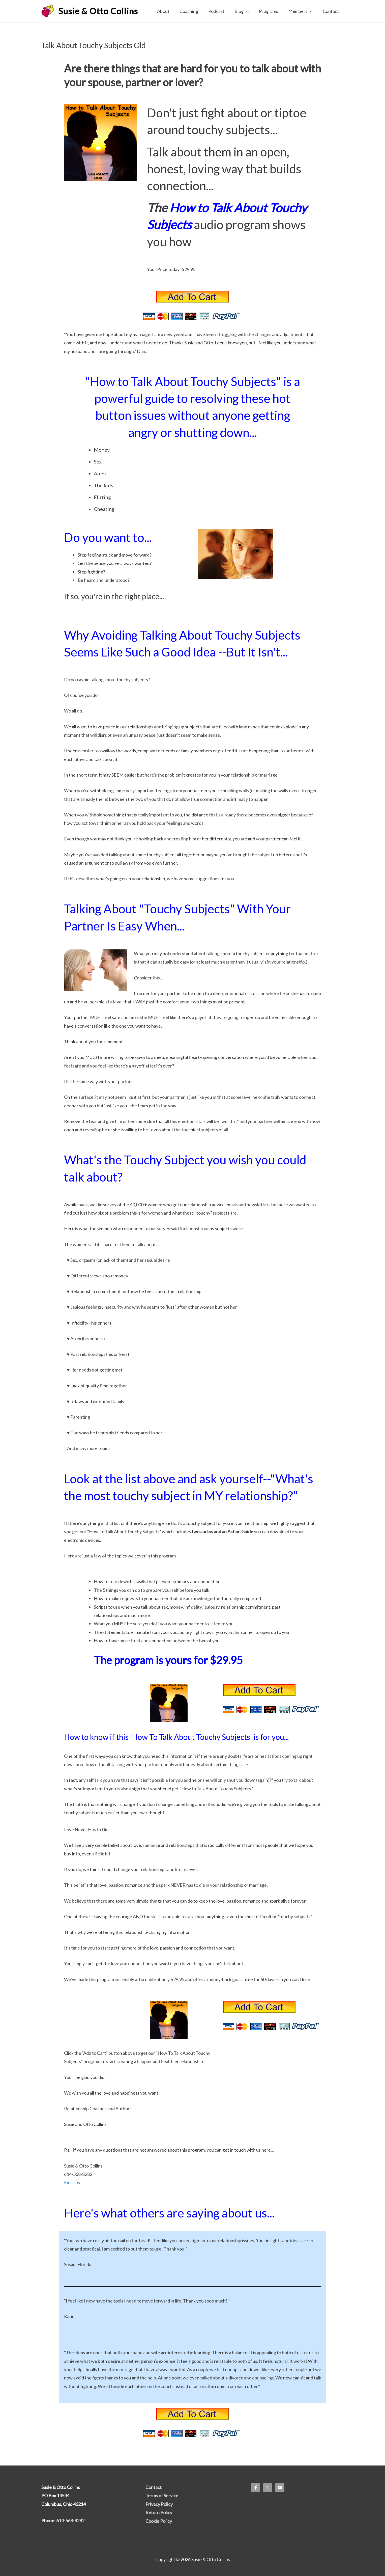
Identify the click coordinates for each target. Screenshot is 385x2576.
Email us (72, 2182)
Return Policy (158, 2512)
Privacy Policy (159, 2504)
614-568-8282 (70, 2520)
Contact (153, 2487)
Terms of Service (161, 2495)
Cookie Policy (158, 2521)
